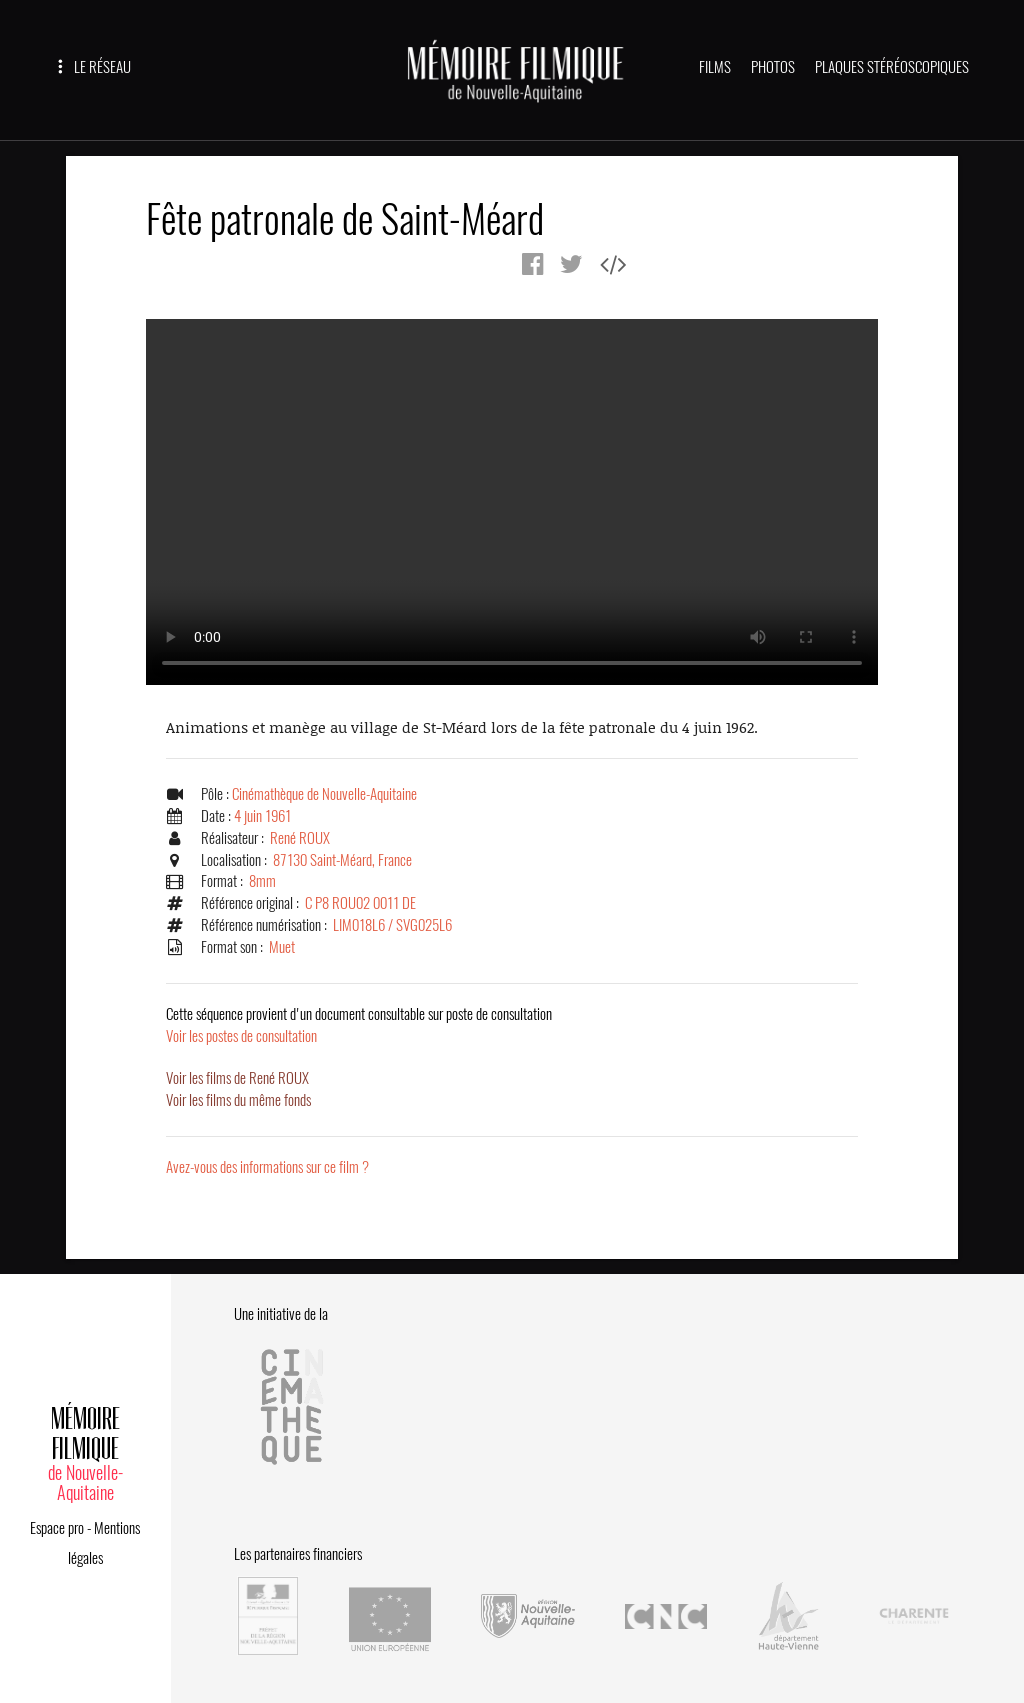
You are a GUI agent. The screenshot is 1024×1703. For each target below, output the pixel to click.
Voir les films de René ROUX (237, 1078)
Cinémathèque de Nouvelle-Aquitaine (324, 794)
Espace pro (57, 1528)
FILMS (715, 67)
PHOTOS (773, 67)
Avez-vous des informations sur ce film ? (267, 1167)
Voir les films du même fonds (238, 1100)
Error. (512, 502)
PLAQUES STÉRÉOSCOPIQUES (892, 67)
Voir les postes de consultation (359, 1025)
